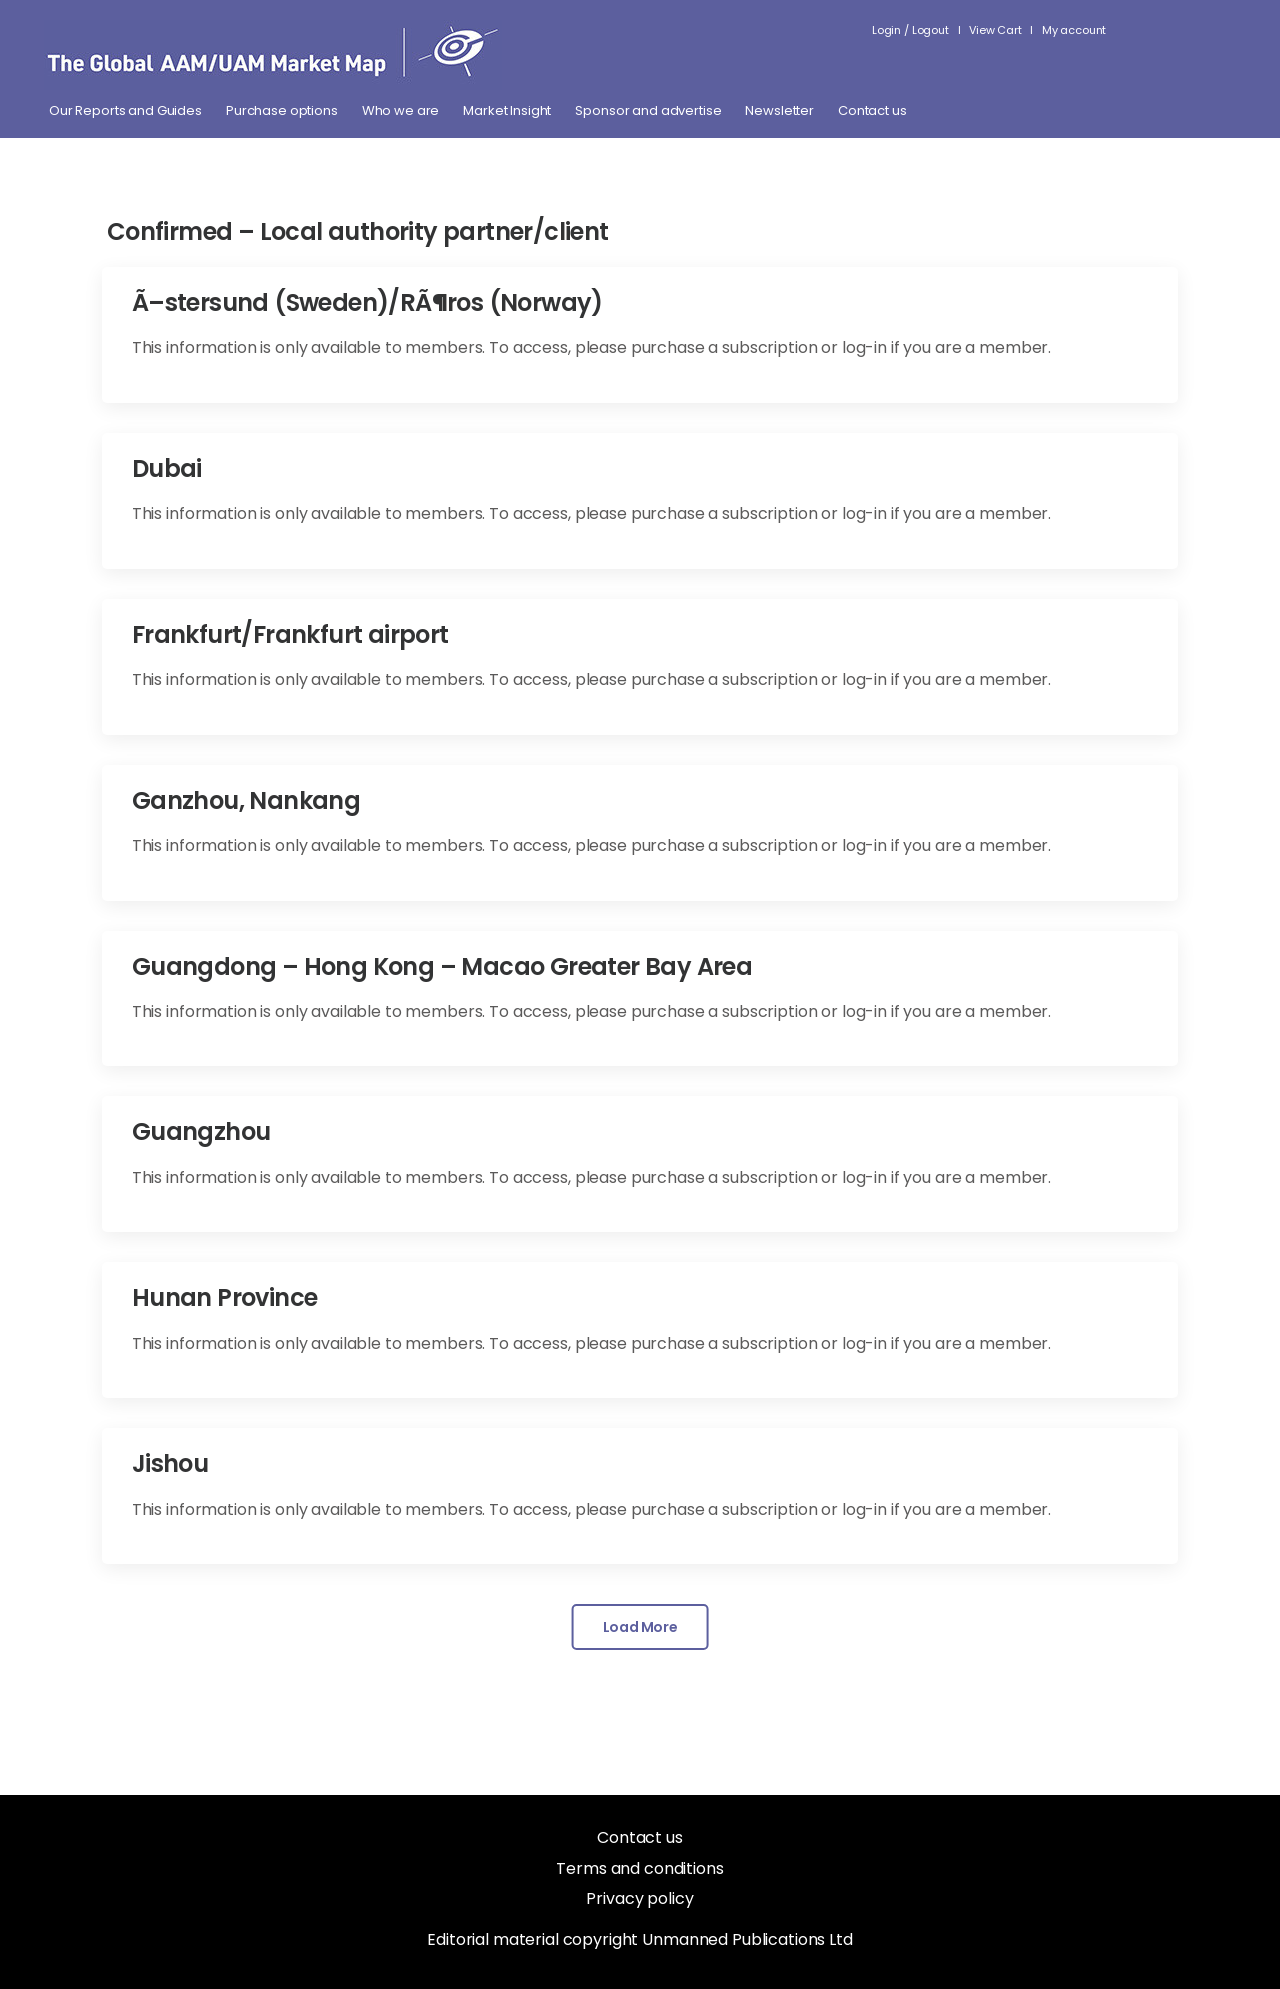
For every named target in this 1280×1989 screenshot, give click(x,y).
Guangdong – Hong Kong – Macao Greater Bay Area (442, 966)
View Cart (995, 30)
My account (1074, 30)
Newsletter (779, 111)
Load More (640, 1627)
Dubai (167, 468)
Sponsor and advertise (648, 111)
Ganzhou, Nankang (246, 800)
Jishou (170, 1463)
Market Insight (507, 111)
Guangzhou (201, 1131)
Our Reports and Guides (125, 111)
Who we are (401, 111)
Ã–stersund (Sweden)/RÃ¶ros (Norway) (367, 302)
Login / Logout (910, 30)
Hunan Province (225, 1297)
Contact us (872, 111)
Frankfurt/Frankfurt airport (290, 634)
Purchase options (282, 111)
